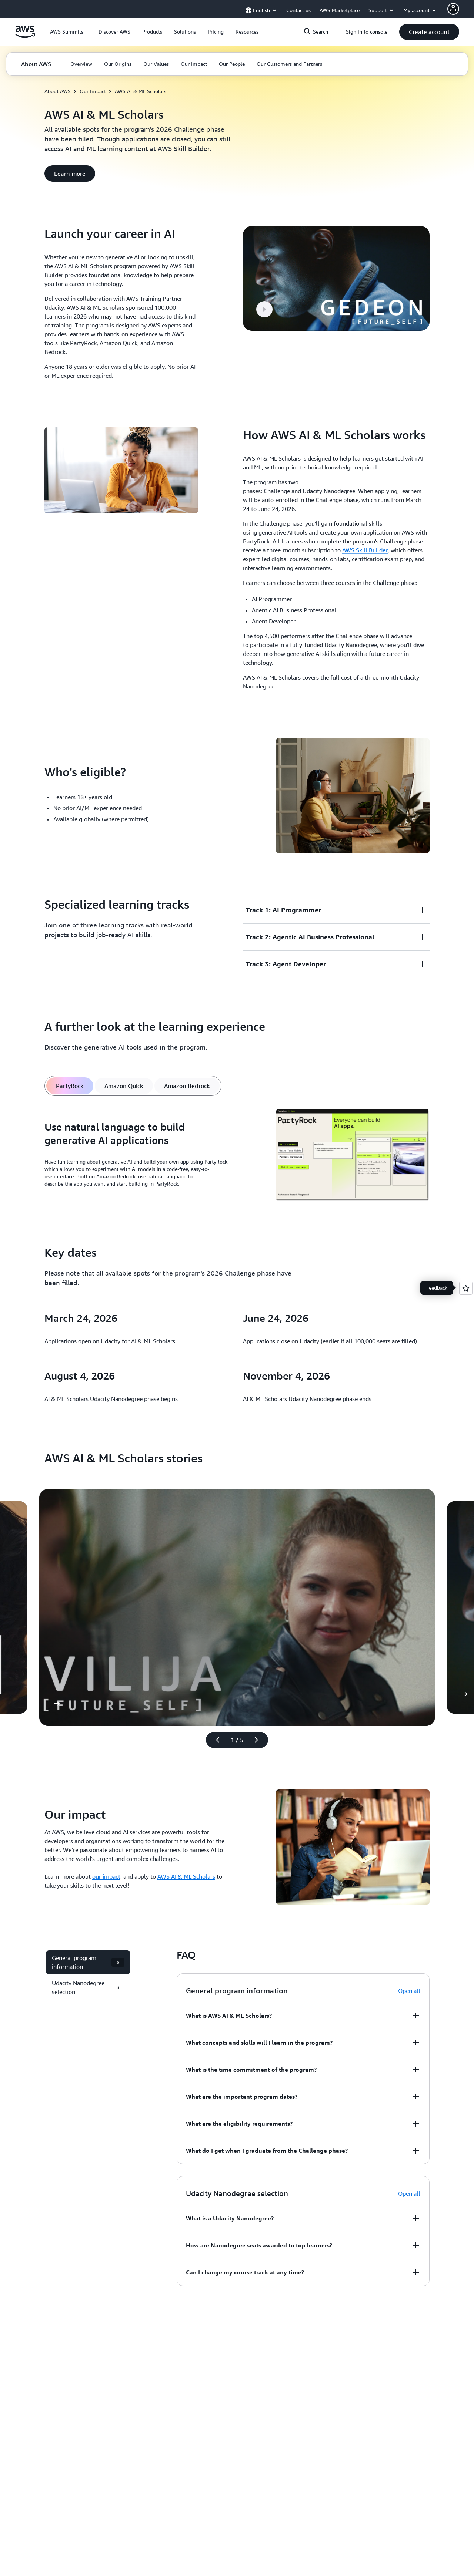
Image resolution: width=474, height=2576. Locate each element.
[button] (114, 31)
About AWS (57, 91)
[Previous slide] (214, 1740)
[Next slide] (259, 1740)
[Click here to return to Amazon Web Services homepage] (25, 36)
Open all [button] (409, 1990)
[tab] (69, 1086)
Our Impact (93, 91)
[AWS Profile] (453, 9)
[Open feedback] (466, 1288)
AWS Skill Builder (365, 550)
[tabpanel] (237, 1156)
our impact (106, 1876)
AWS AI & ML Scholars (186, 1876)
